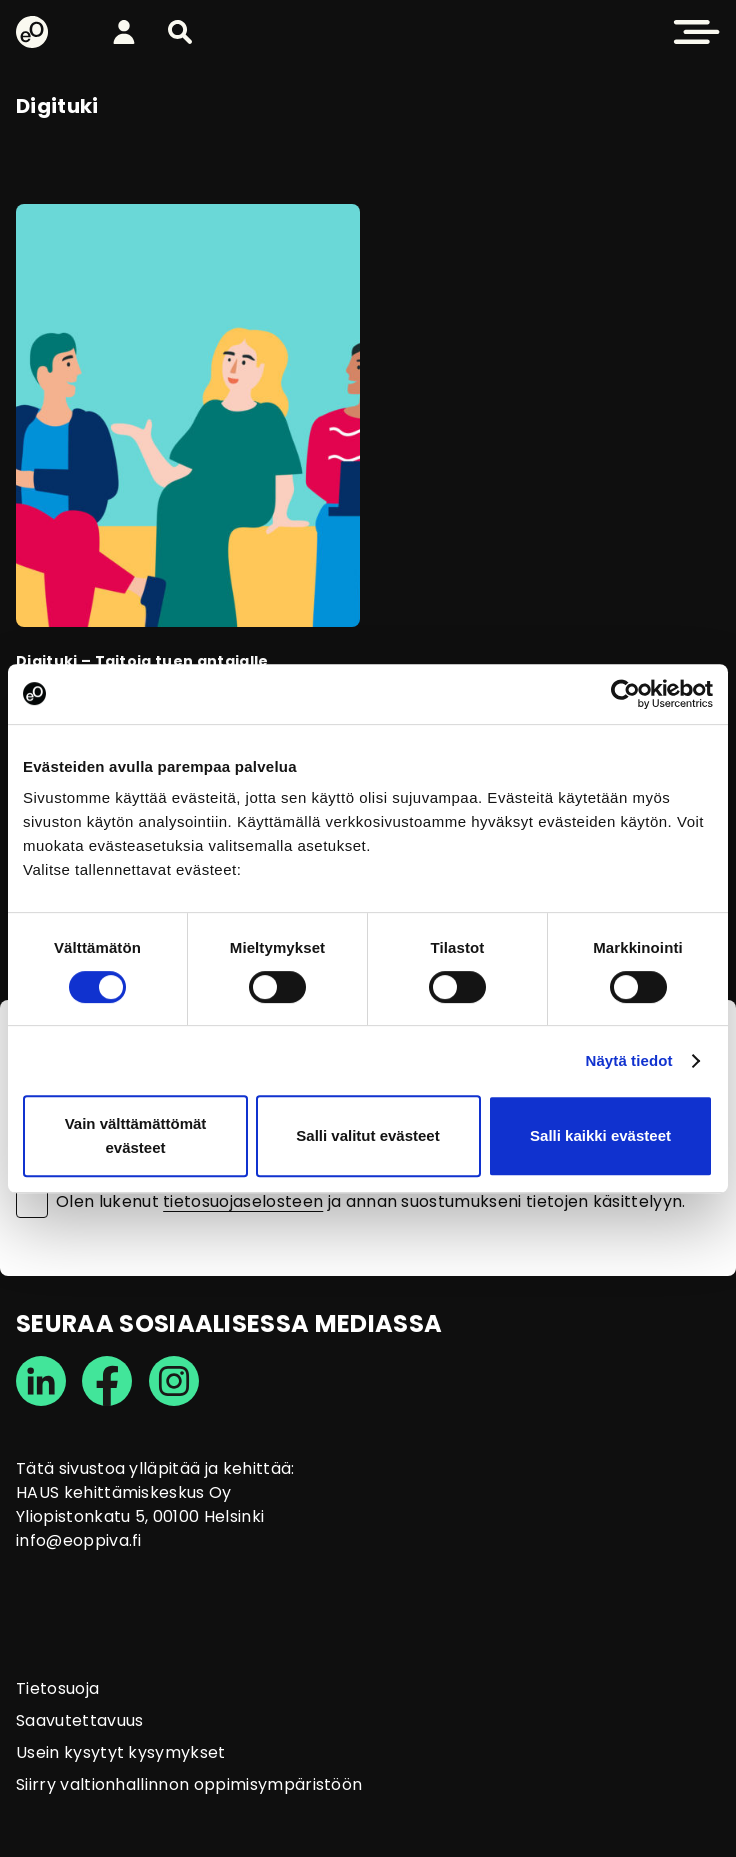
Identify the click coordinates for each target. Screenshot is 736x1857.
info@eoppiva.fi (79, 1540)
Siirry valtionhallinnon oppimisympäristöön (189, 1784)
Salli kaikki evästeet (600, 1135)
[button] (180, 32)
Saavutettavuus (79, 1720)
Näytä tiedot (629, 1060)
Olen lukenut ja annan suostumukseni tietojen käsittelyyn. (371, 1202)
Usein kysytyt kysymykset (121, 1752)
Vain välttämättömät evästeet (136, 1135)
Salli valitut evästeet (367, 1135)
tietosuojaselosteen (243, 1201)
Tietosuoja (57, 1688)
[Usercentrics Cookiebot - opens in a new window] (625, 694)
